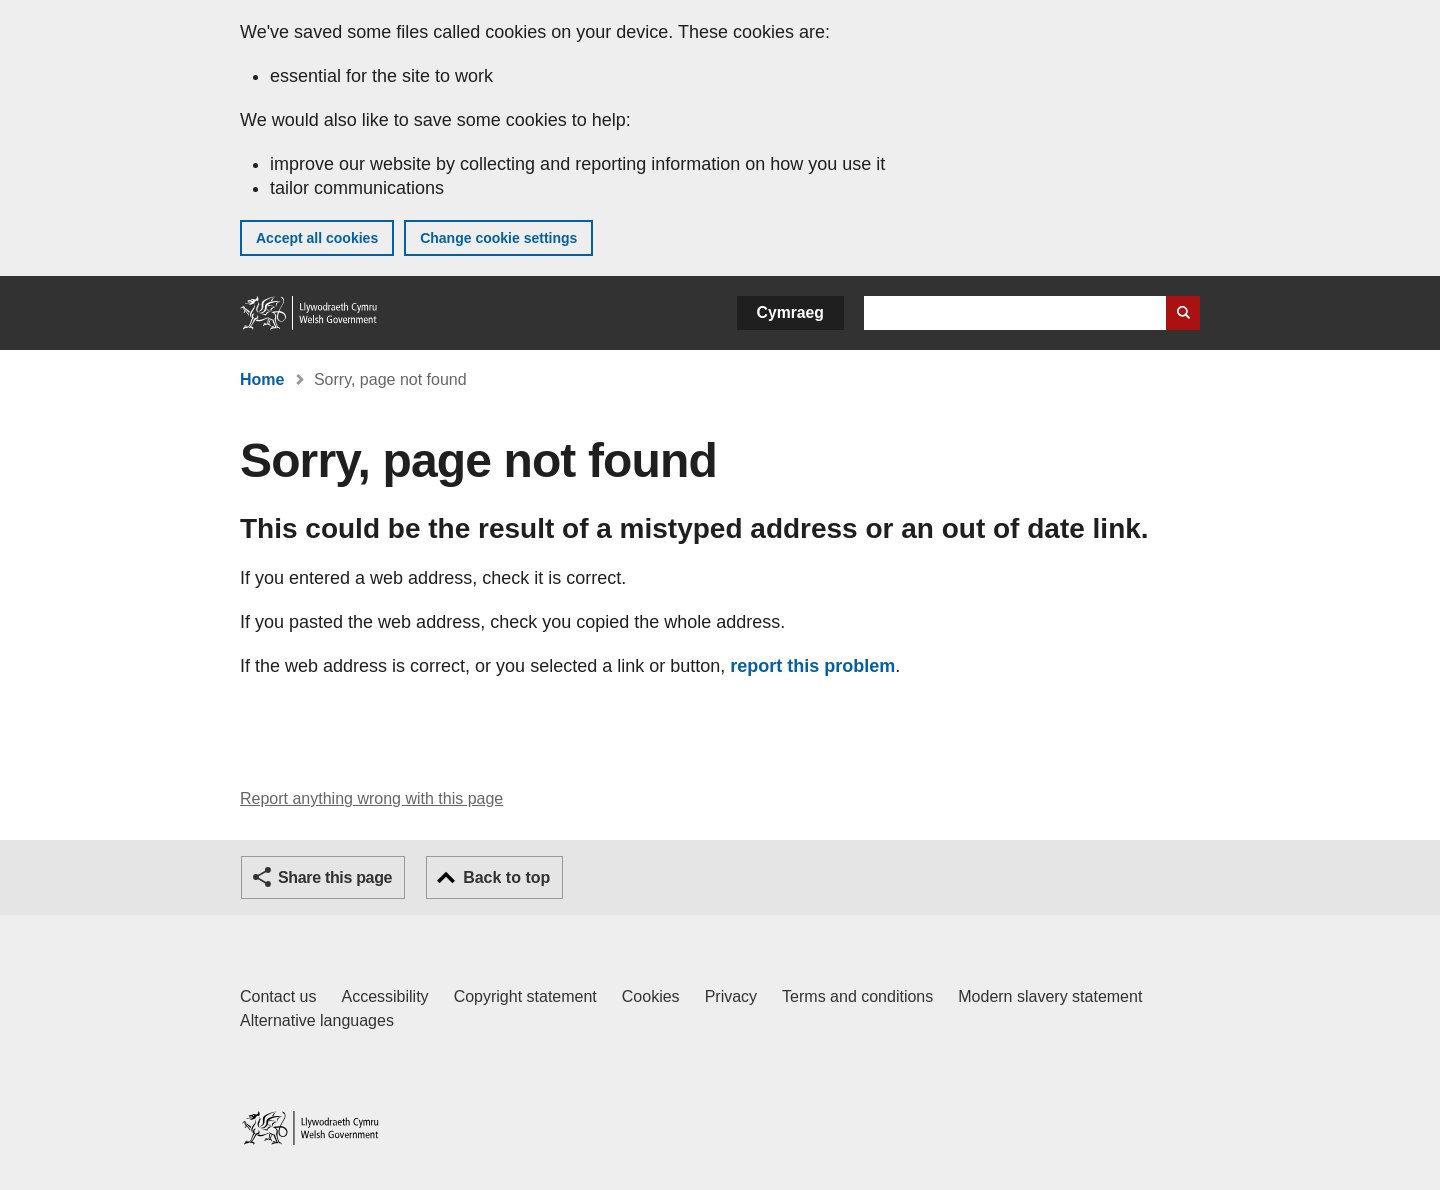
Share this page (335, 877)
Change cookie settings (498, 238)
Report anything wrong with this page (371, 798)
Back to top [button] (506, 877)
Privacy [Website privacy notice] (731, 996)
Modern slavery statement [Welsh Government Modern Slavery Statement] (1050, 996)
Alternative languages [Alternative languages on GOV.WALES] (317, 1020)
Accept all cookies (317, 238)
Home (262, 379)
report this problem (812, 666)
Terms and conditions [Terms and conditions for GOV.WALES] (857, 996)
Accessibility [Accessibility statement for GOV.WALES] (384, 996)
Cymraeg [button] (790, 312)
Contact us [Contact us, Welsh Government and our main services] (278, 996)
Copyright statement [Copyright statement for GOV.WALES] (525, 996)
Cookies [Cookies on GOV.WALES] (651, 996)
